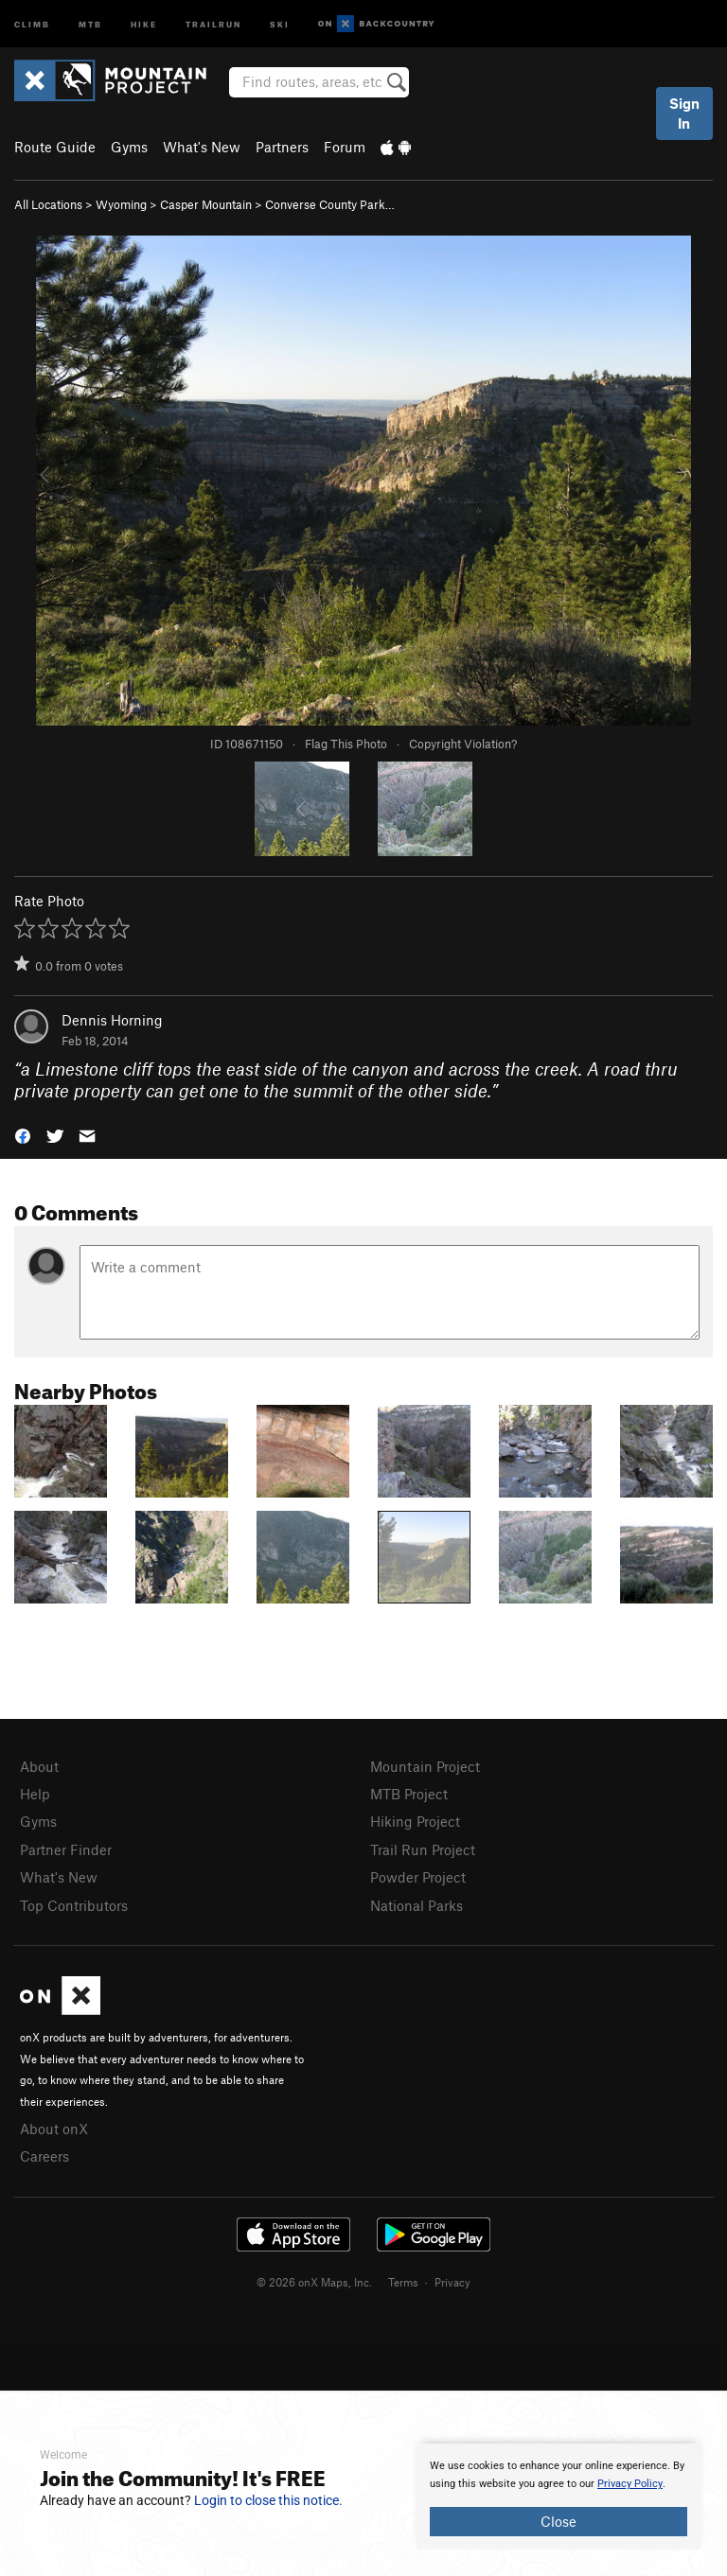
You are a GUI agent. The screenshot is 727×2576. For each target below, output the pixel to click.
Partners (282, 146)
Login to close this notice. (268, 2500)
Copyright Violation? (463, 743)
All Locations (48, 204)
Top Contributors (74, 1905)
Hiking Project (415, 1821)
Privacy (452, 2281)
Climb (32, 23)
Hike (144, 23)
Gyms (129, 146)
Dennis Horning (112, 1019)
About (39, 1766)
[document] (558, 2496)
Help (35, 1793)
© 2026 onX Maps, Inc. (314, 2281)
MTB (90, 23)
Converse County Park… (330, 204)
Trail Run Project (422, 1849)
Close (558, 2521)
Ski (280, 23)
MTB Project (409, 1793)
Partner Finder (66, 1849)
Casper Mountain (206, 204)
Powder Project (418, 1876)
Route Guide (55, 146)
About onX (54, 2128)
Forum (344, 146)
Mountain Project (425, 1766)
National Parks (416, 1905)
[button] (22, 1135)
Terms (403, 2281)
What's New (201, 146)
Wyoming (121, 204)
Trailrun (213, 23)
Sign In (684, 113)
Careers (44, 2155)
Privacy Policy (630, 2484)
